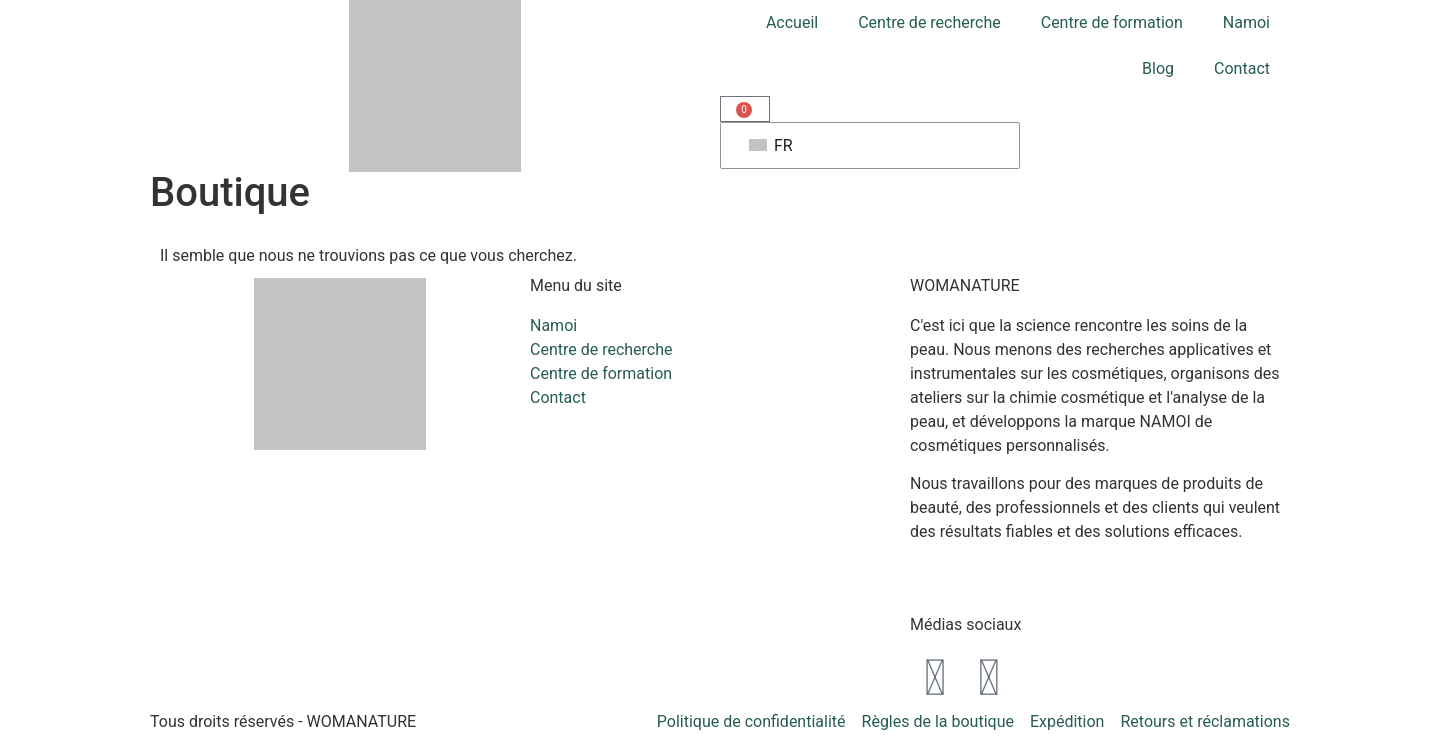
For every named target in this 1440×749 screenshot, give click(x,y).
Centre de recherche (929, 22)
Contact (1242, 68)
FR (771, 145)
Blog (1158, 68)
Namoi (1246, 22)
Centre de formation (1112, 22)
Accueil (792, 22)
